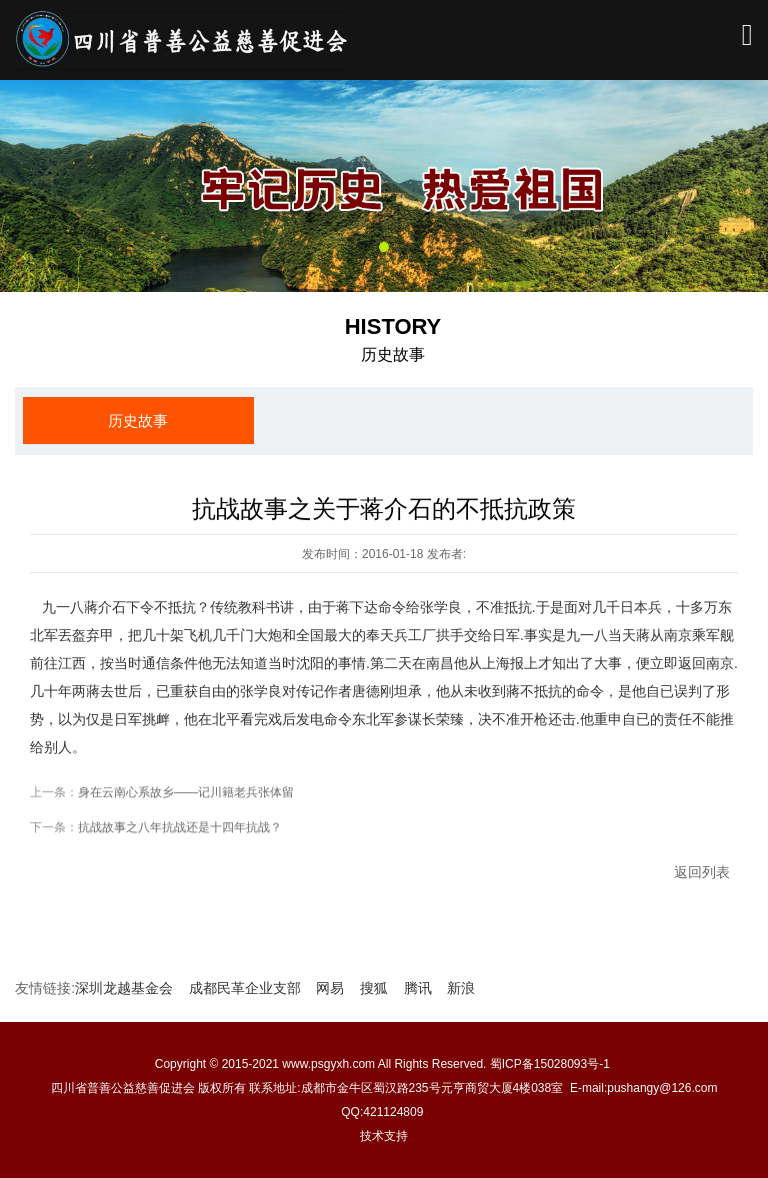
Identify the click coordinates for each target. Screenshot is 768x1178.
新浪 (461, 988)
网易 (330, 988)
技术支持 (384, 1136)
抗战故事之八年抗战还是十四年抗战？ (180, 833)
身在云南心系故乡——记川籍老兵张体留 (186, 798)
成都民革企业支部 (245, 988)
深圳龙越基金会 (124, 988)
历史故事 (138, 420)
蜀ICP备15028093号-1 (551, 1064)
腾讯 (418, 988)
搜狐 (374, 988)
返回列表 (702, 878)
